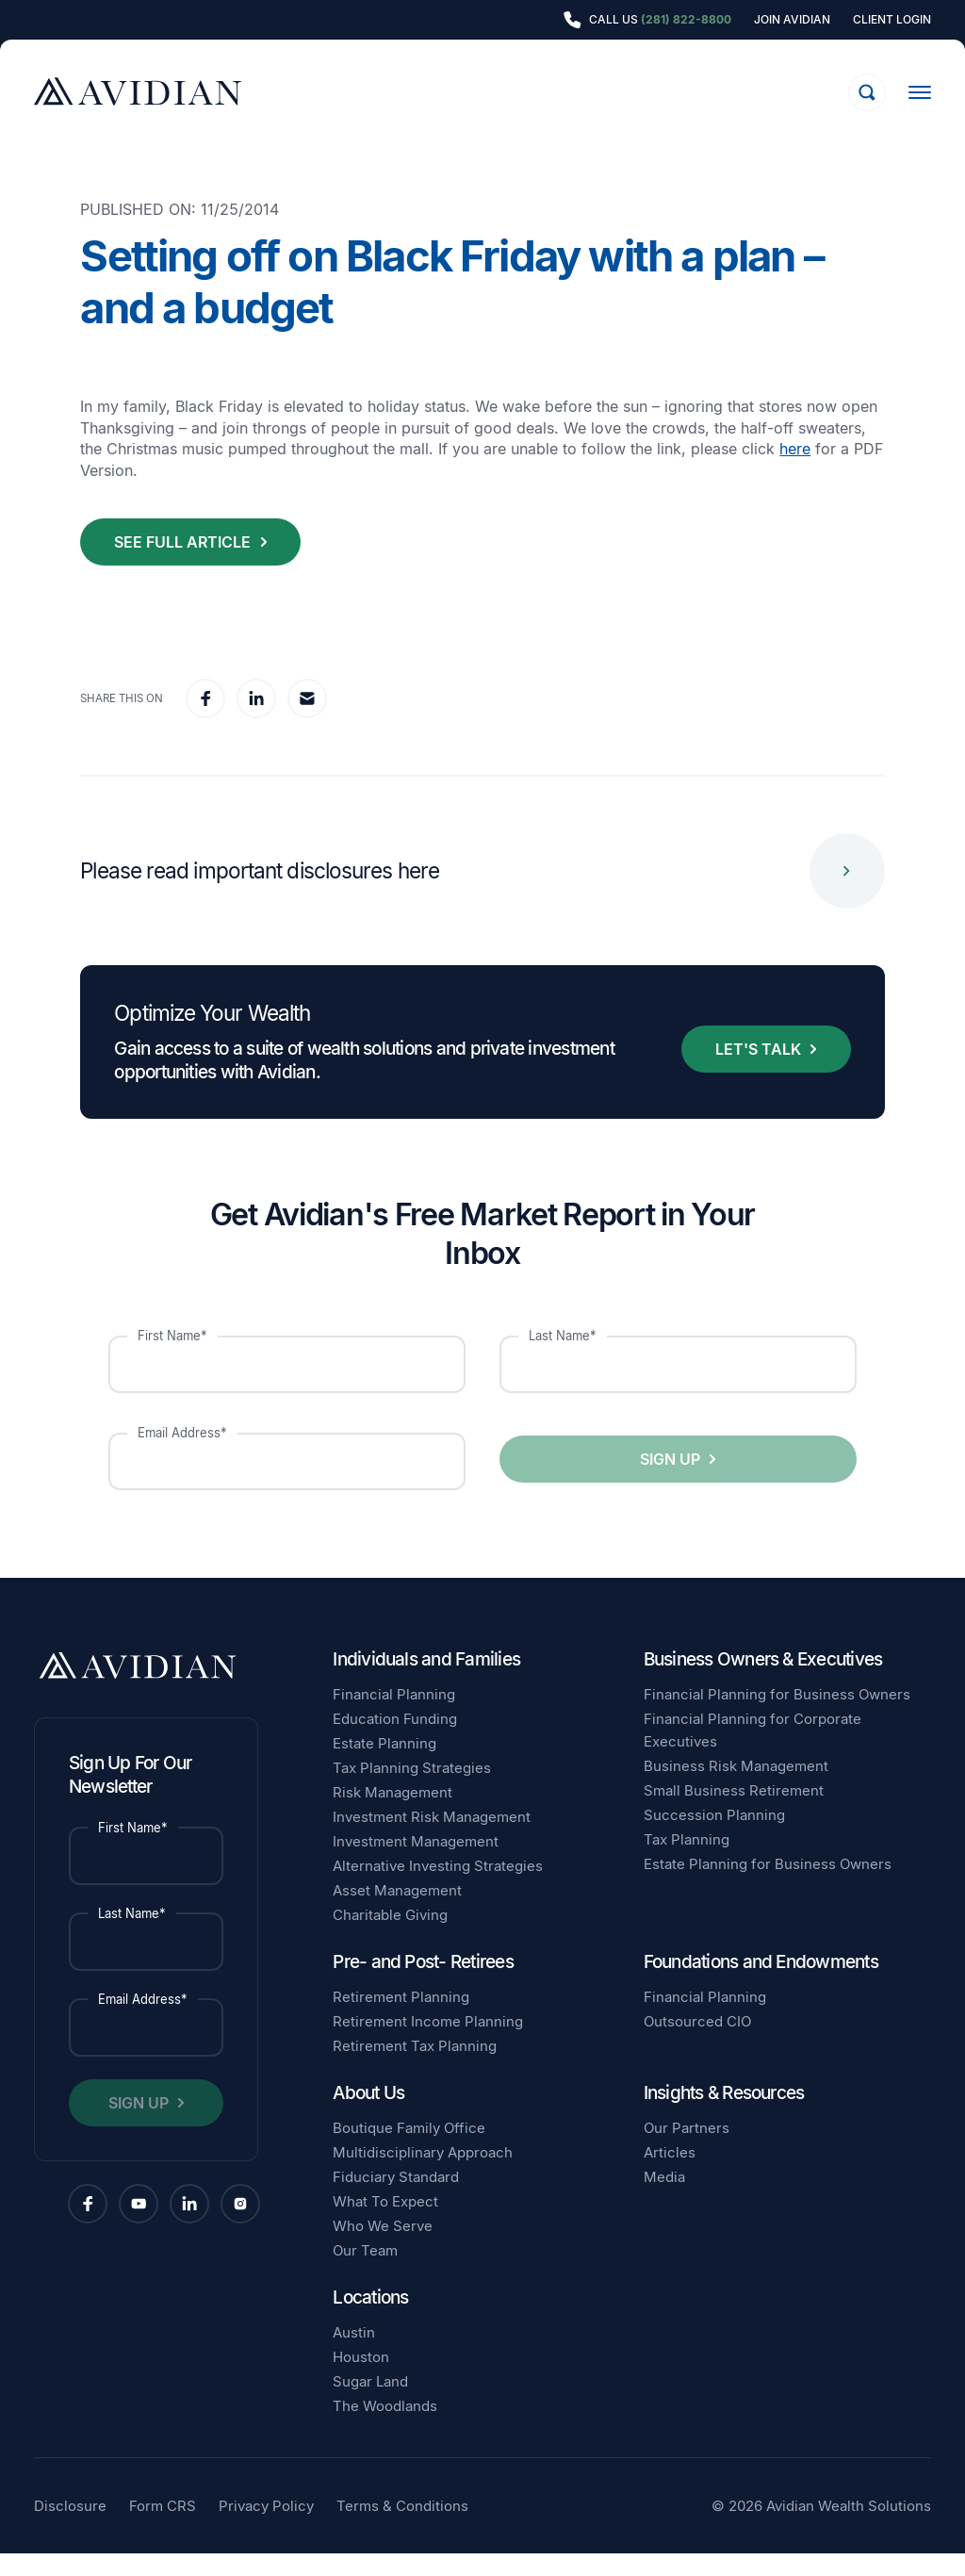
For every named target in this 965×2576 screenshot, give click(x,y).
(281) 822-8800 (686, 19)
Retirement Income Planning (428, 2044)
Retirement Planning (401, 2019)
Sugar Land (370, 2404)
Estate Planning (384, 1766)
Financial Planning (394, 1717)
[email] (307, 721)
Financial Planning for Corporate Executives (752, 1752)
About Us (368, 2115)
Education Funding (395, 1741)
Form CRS (162, 2528)
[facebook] (205, 721)
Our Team (365, 2273)
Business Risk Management (736, 1788)
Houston (361, 2379)
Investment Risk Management (432, 1839)
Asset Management (397, 1913)
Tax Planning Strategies (412, 1790)
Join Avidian (792, 19)
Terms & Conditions (402, 2528)
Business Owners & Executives (763, 1682)
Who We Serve (383, 2248)
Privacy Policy (266, 2528)
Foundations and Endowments (761, 1984)
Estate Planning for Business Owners (767, 1886)
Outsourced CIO (697, 2044)
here (794, 471)
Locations (370, 2320)
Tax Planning (686, 1862)
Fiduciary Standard (396, 2199)
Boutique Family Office (409, 2150)
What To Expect (385, 2224)
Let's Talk (758, 1071)
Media (664, 2199)
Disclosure (70, 2528)
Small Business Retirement (734, 1813)
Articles (669, 2175)
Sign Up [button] (670, 1481)
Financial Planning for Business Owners (777, 1717)
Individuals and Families (426, 1682)
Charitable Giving (390, 1937)
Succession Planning (714, 1837)
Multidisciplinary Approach (423, 2175)
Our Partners (686, 2150)
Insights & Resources (724, 2115)
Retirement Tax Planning (415, 2068)
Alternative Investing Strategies (438, 1888)
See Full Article (182, 564)
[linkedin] (256, 721)
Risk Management (392, 1815)
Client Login (892, 19)
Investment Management (416, 1864)
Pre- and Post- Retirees (423, 1984)
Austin (354, 2355)
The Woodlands (385, 2428)
